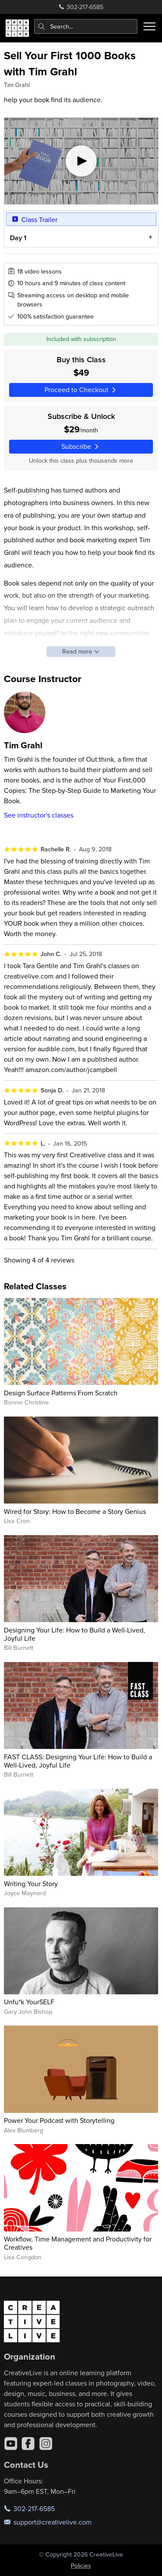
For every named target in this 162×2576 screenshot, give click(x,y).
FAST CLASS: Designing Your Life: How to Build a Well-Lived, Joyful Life (78, 1761)
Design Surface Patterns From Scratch (61, 1392)
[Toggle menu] (149, 26)
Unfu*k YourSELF (29, 2001)
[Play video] (81, 161)
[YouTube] (11, 2443)
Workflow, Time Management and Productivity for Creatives (78, 2243)
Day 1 (18, 237)
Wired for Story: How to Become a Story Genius (75, 1511)
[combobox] (86, 26)
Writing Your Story (31, 1883)
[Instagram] (46, 2443)
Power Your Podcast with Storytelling (59, 2120)
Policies (81, 2565)
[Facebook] (28, 2443)
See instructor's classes (38, 815)
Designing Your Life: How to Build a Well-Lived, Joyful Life (74, 1634)
